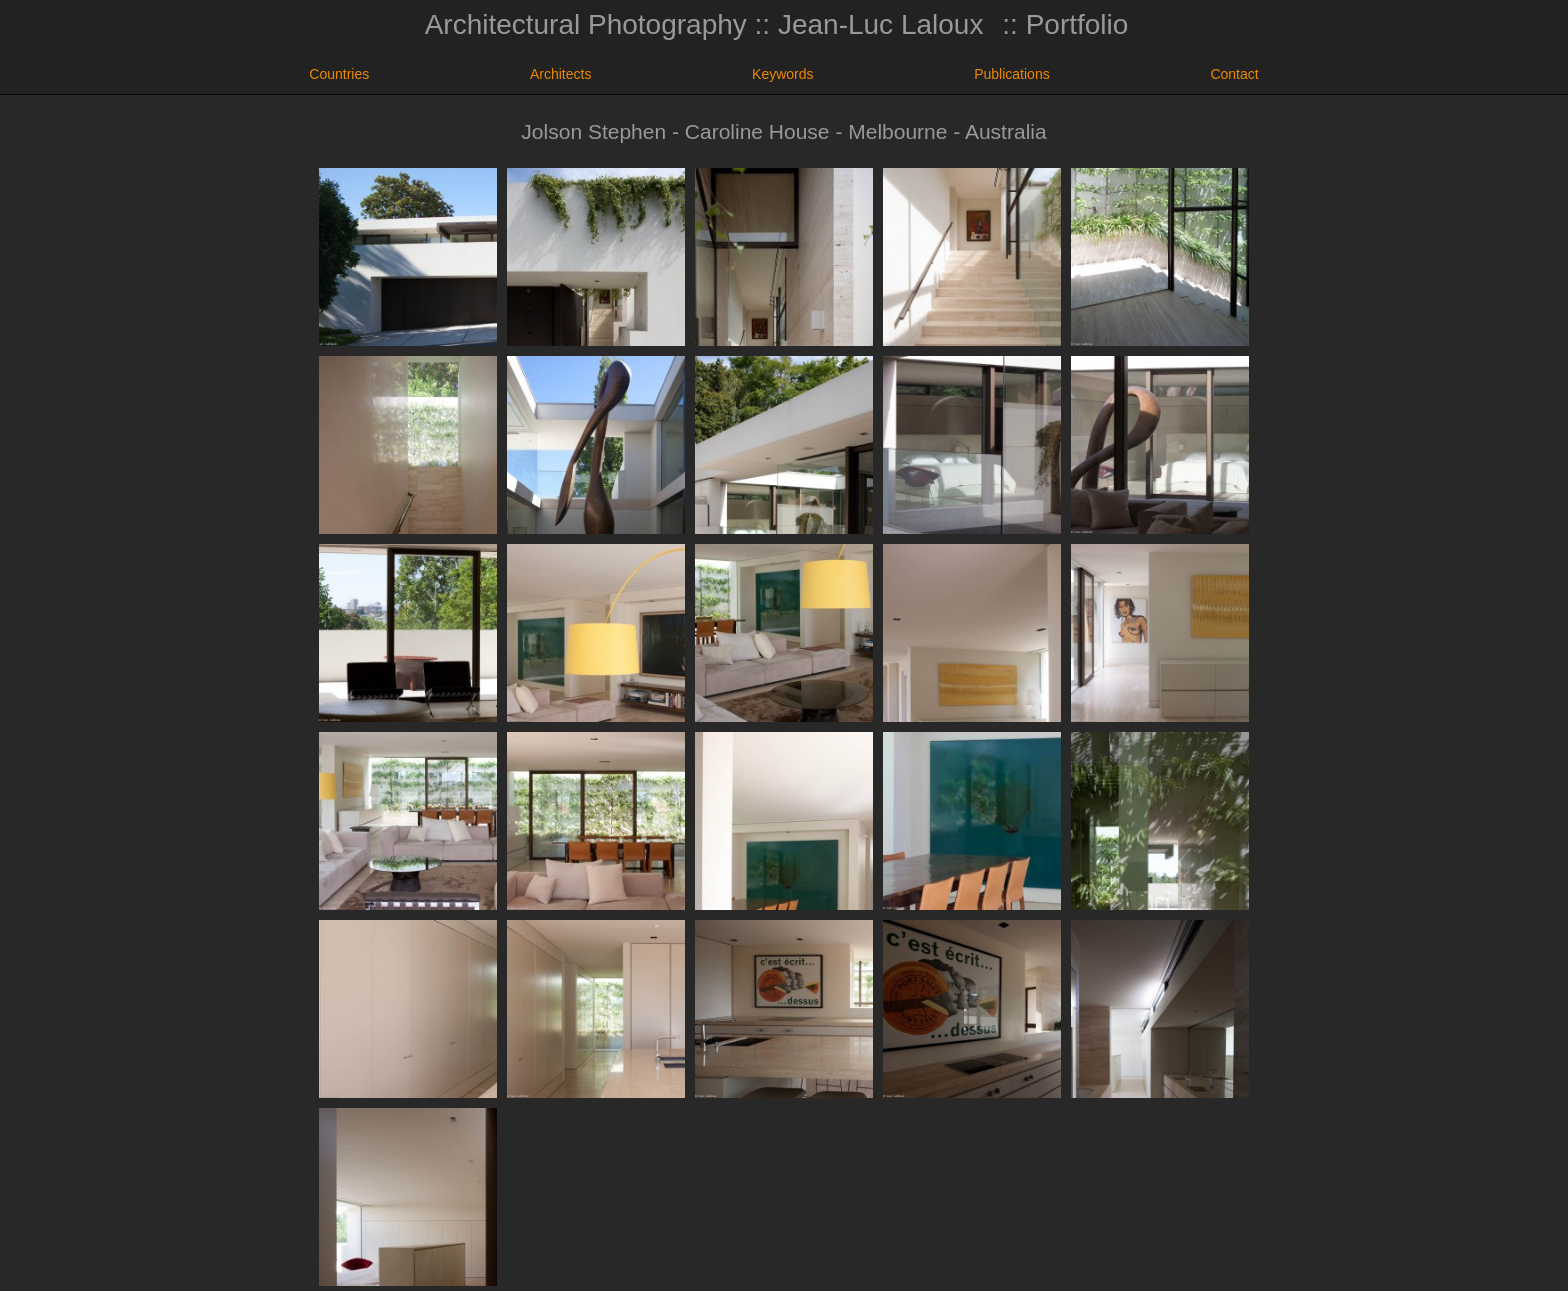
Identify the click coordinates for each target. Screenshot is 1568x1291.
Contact (1234, 74)
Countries (339, 74)
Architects (560, 74)
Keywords (782, 74)
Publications (1012, 74)
